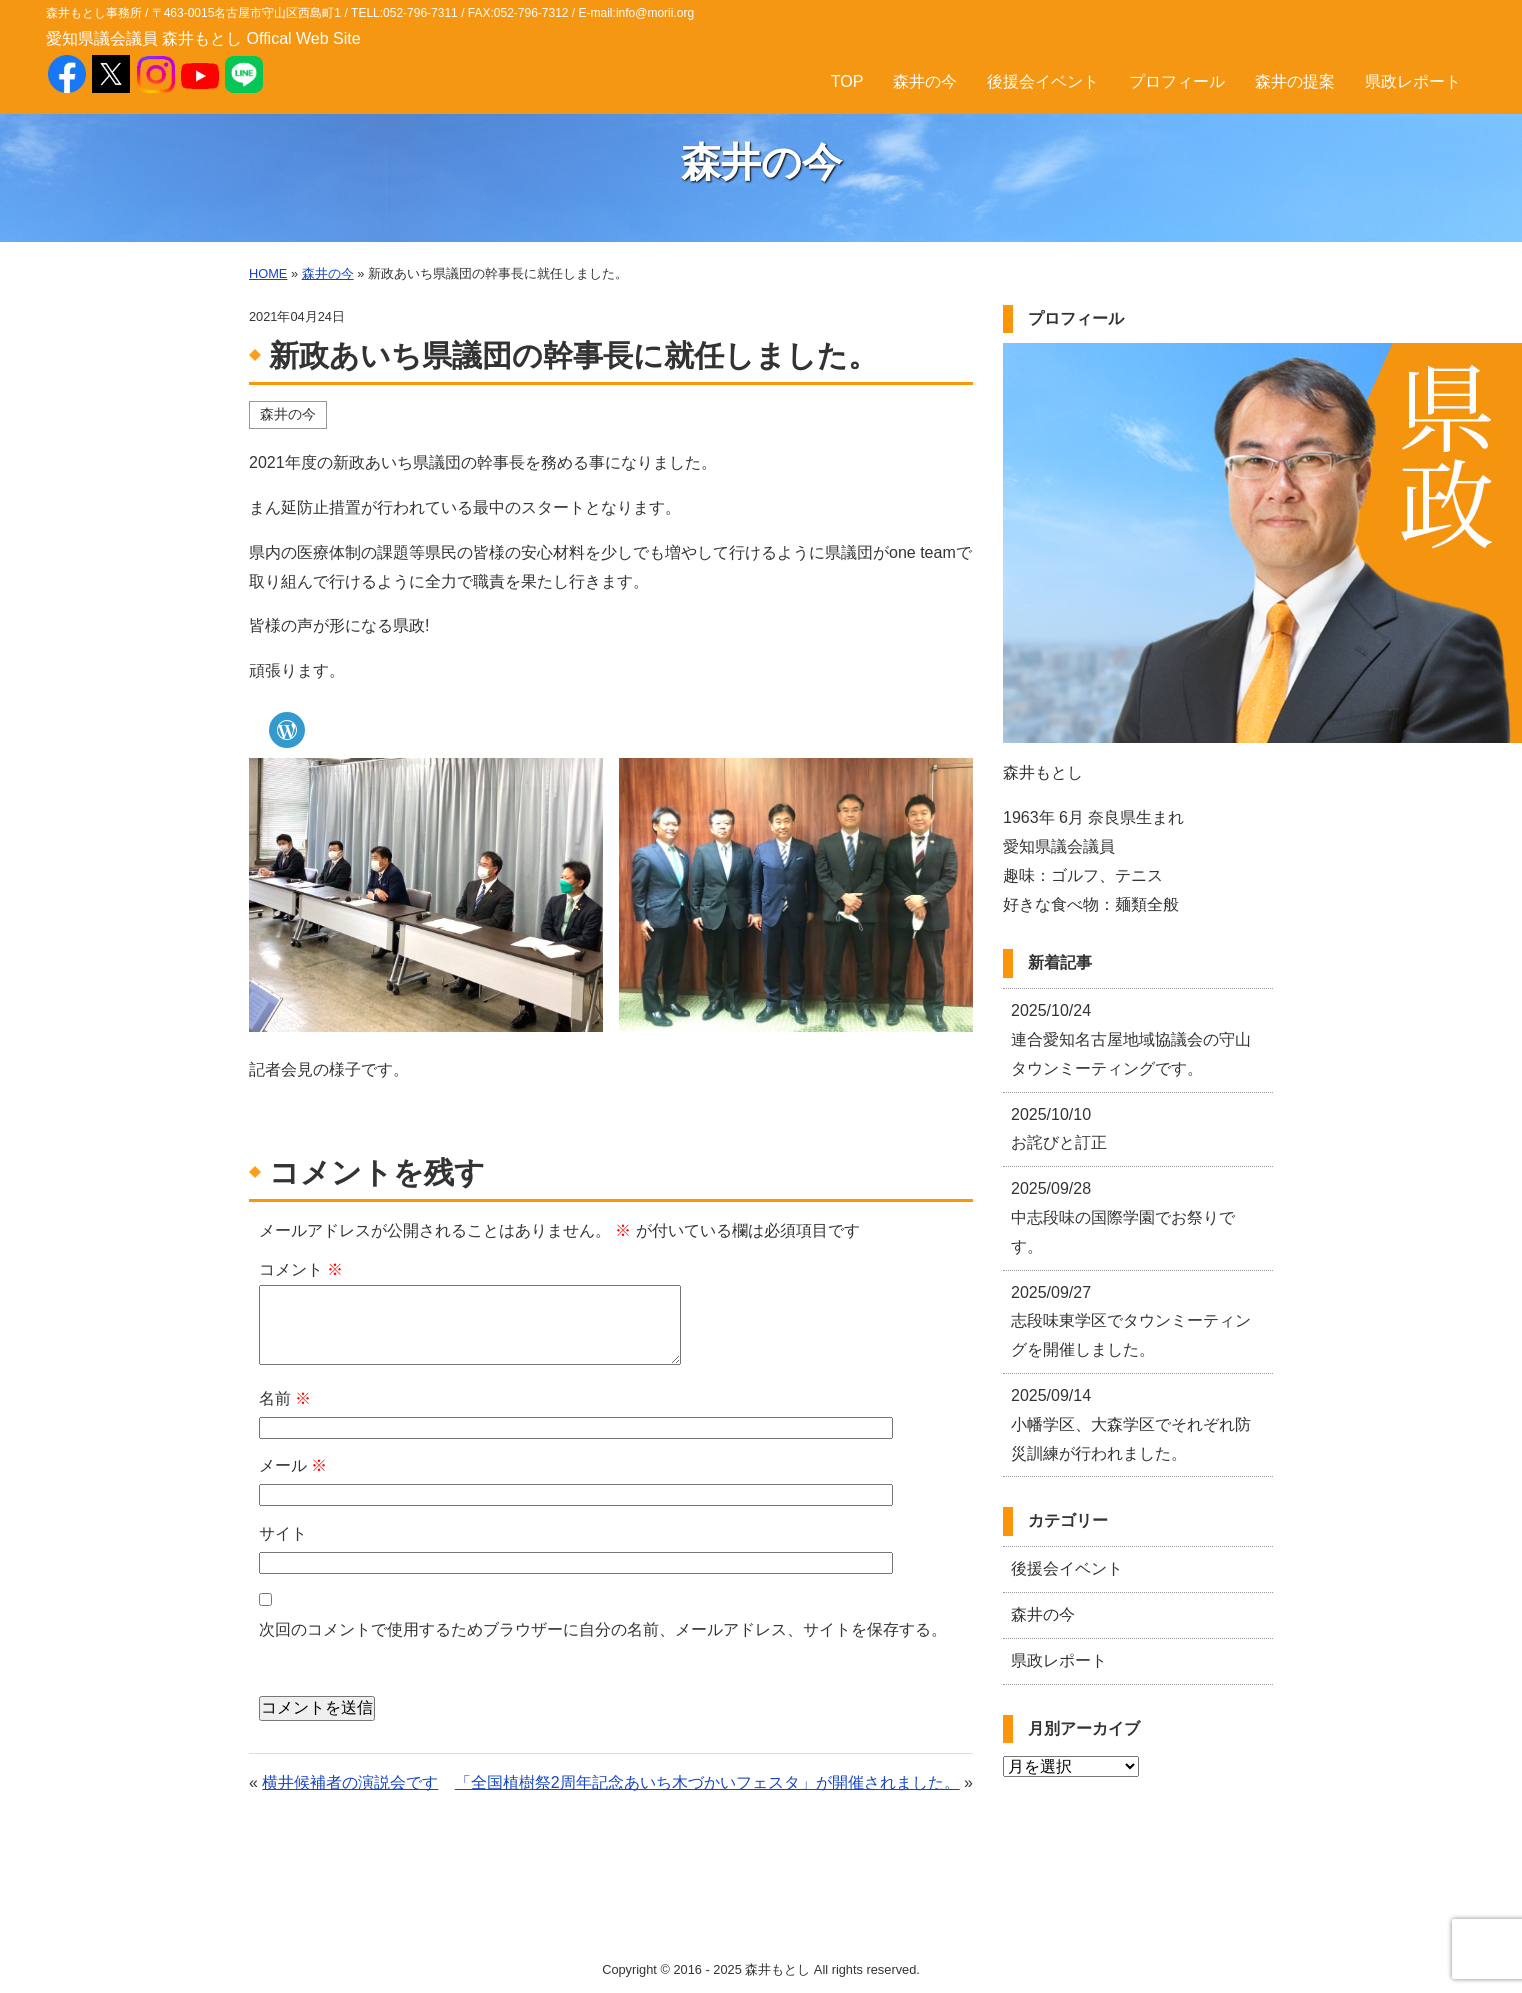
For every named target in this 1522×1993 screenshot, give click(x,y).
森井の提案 (1295, 81)
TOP (847, 81)
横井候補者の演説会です (350, 1782)
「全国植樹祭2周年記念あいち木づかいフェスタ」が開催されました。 (707, 1782)
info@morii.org (655, 13)
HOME (268, 273)
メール (293, 1465)
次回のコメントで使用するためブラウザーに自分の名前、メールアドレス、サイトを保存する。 (603, 1629)
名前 (285, 1398)
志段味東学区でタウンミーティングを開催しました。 (1131, 1321)
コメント (301, 1269)
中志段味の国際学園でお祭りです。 (1123, 1217)
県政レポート (1413, 81)
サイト (283, 1533)
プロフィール (1177, 81)
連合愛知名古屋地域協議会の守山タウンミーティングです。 (1131, 1039)
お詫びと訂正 (1059, 1129)
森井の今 (925, 81)
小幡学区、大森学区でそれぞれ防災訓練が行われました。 (1131, 1424)
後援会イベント (1043, 81)
